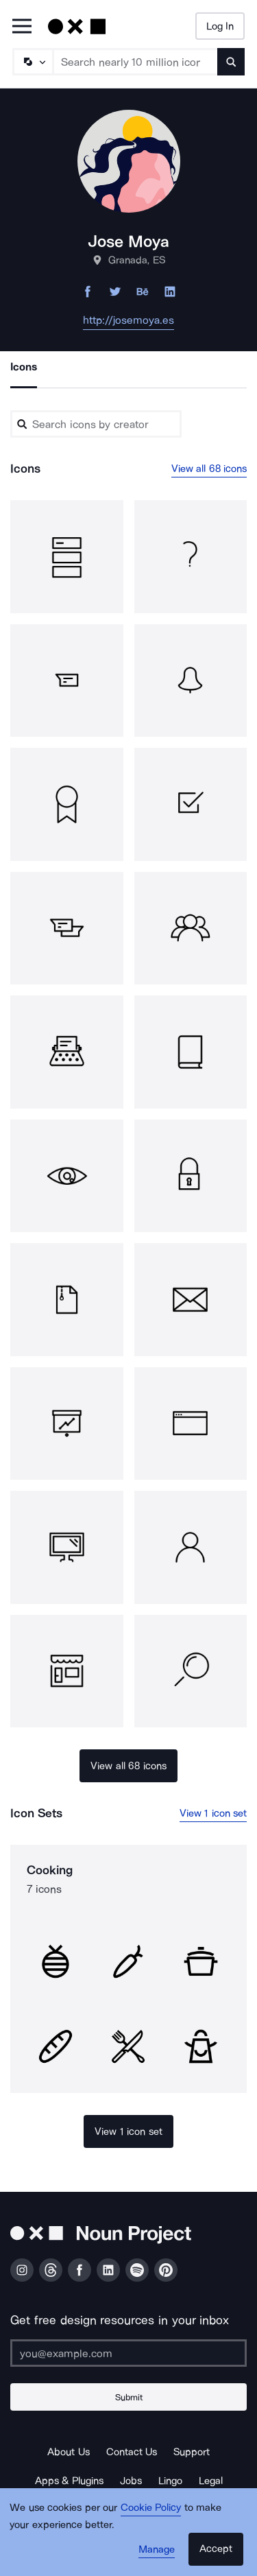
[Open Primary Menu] (22, 27)
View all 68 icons (209, 468)
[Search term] (135, 61)
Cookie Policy (151, 2507)
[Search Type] (32, 61)
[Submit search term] (231, 61)
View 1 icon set (213, 1813)
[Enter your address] (128, 2353)
